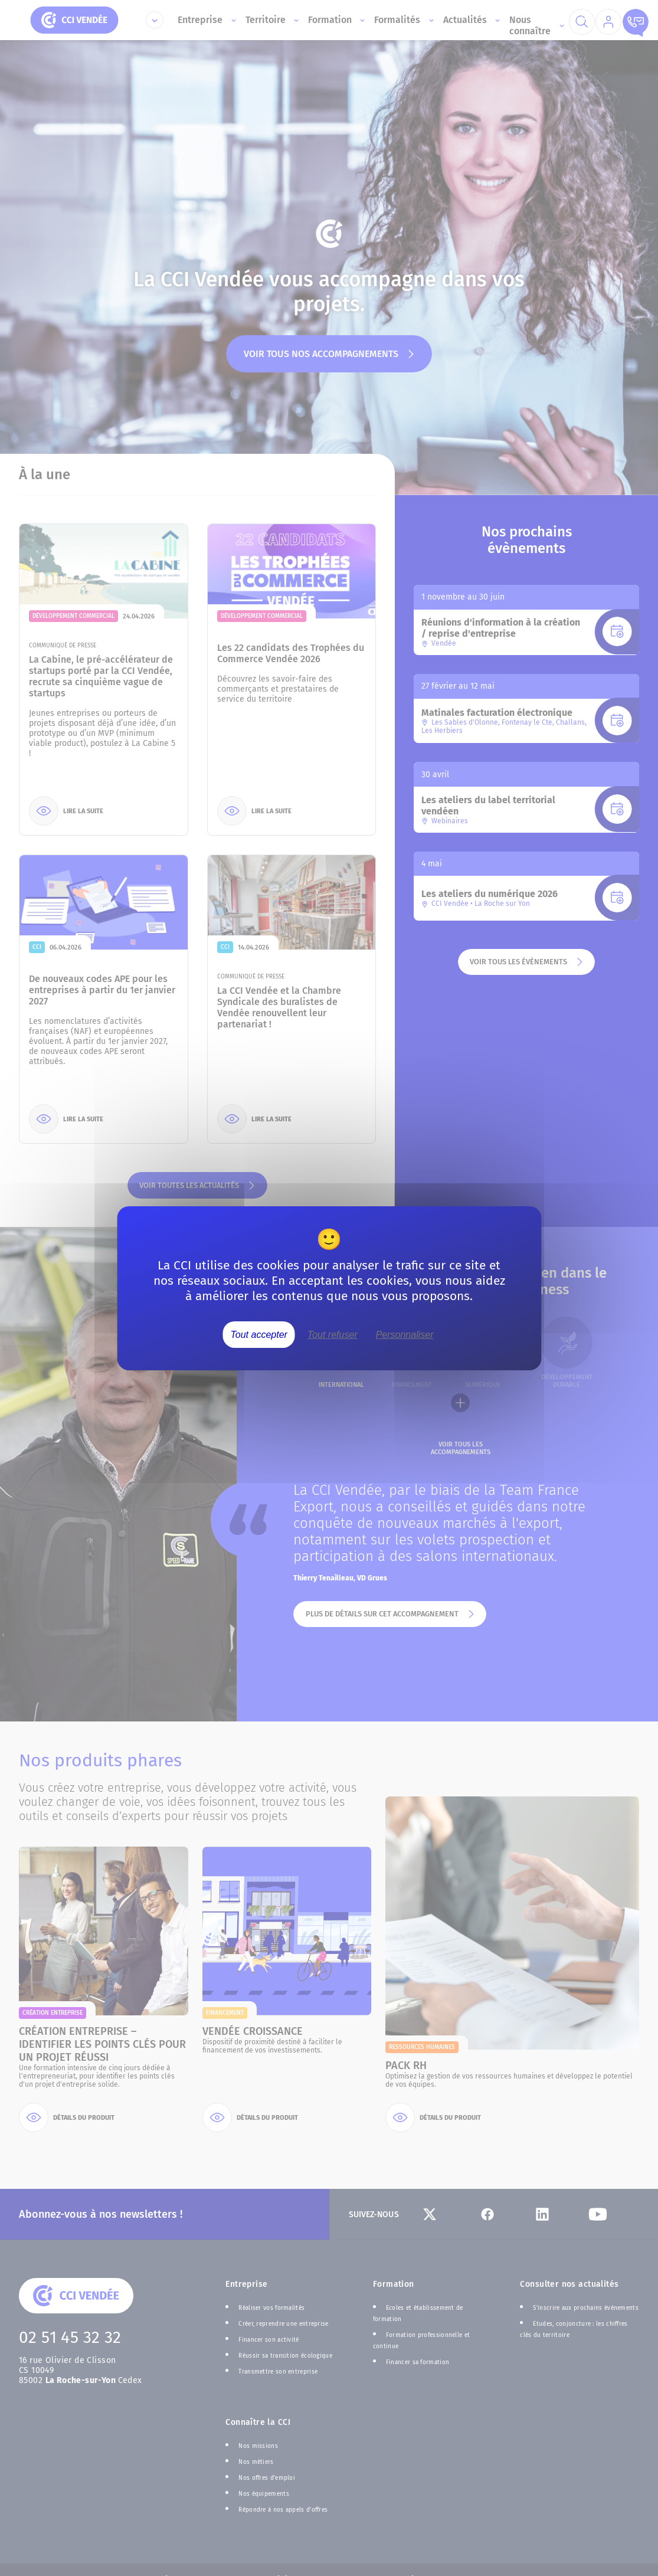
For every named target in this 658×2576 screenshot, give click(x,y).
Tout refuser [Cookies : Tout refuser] (332, 1334)
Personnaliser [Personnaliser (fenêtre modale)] (405, 1334)
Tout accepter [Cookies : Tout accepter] (259, 1334)
